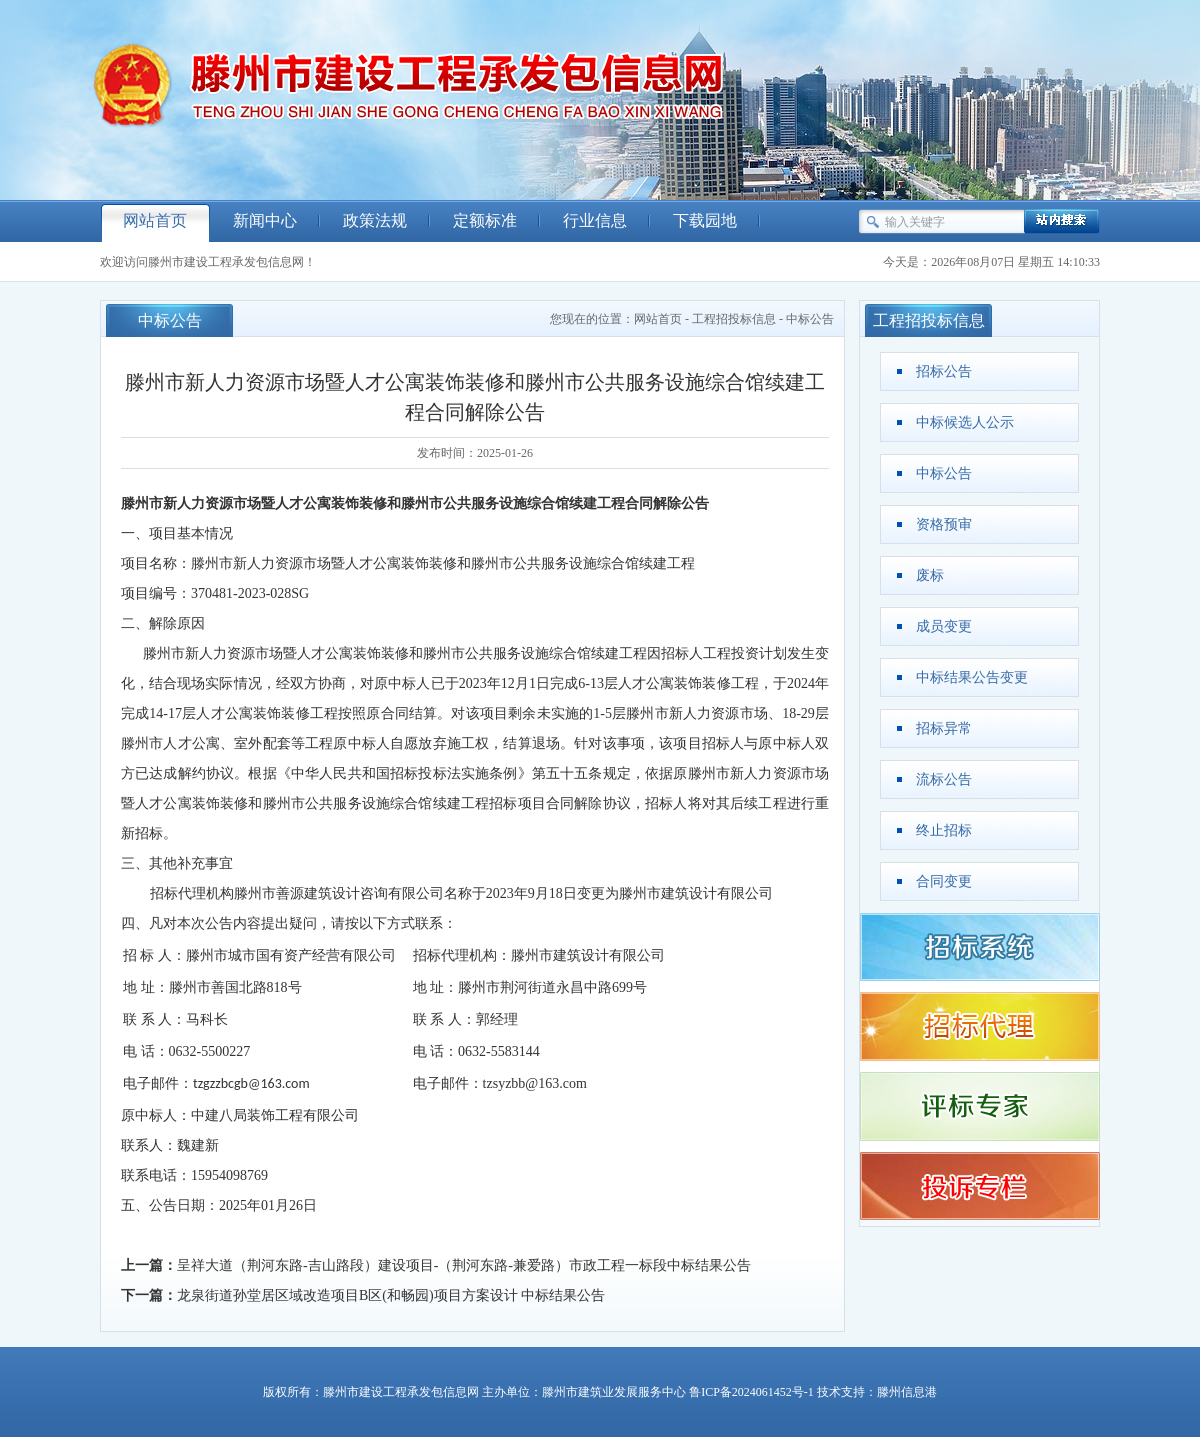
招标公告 (944, 371)
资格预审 (944, 524)
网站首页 (155, 220)
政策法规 (375, 220)
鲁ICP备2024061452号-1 (751, 1392)
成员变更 (944, 626)
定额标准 (485, 220)
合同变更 (944, 881)
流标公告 (944, 779)
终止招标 (944, 830)
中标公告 (810, 319)
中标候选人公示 (965, 422)
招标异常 (944, 728)
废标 (930, 575)
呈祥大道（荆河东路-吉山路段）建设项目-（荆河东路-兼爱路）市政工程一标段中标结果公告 (464, 1265)
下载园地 (705, 220)
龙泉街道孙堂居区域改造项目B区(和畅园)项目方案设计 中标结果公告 (391, 1295)
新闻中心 (265, 220)
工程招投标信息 (734, 319)
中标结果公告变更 (972, 677)
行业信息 (595, 220)
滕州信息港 (907, 1392)
